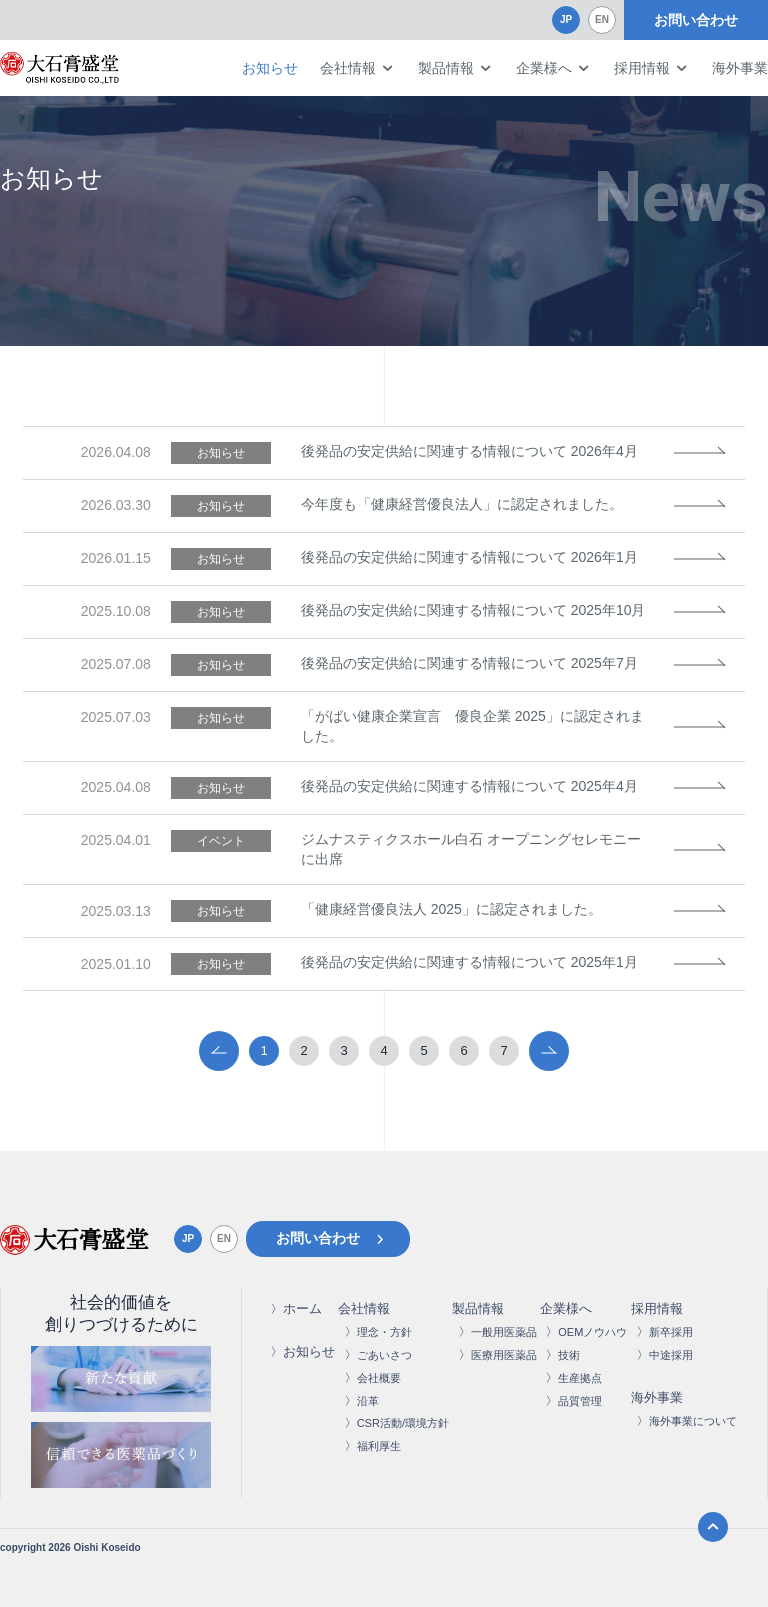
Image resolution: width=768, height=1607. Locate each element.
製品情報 (446, 68)
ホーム (302, 1308)
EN (602, 19)
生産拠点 (580, 1378)
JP (566, 19)
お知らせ (270, 68)
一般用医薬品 (504, 1332)
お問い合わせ (696, 20)
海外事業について (693, 1421)
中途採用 (671, 1355)
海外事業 (740, 68)
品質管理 (580, 1401)
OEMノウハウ (592, 1332)
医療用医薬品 (504, 1355)
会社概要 (379, 1378)
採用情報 (642, 68)
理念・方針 (384, 1332)
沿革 (368, 1401)
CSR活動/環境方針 (403, 1423)
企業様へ (544, 68)
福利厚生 (379, 1446)
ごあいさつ (384, 1355)
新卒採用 (671, 1332)
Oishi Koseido (106, 1547)
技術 (569, 1355)
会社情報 (348, 68)
